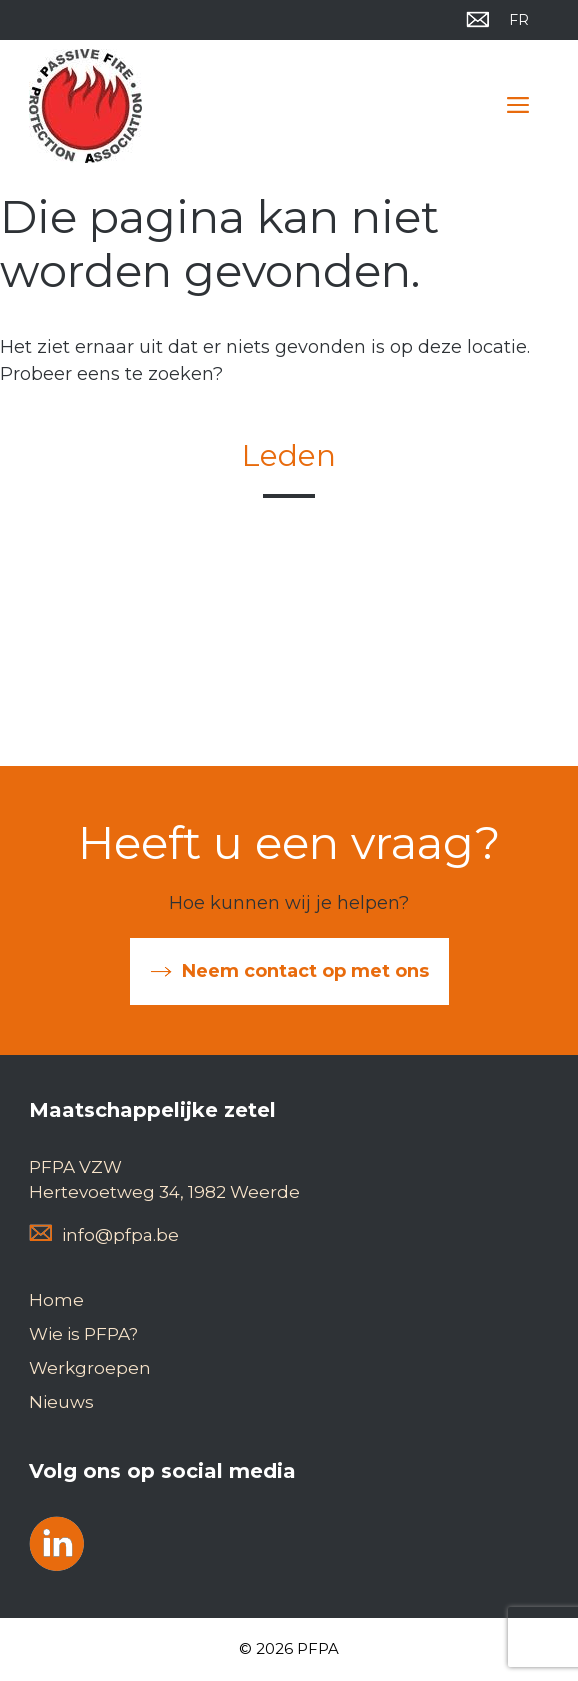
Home (56, 1300)
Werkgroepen (90, 1368)
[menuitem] (519, 20)
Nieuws (61, 1402)
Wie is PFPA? (83, 1334)
